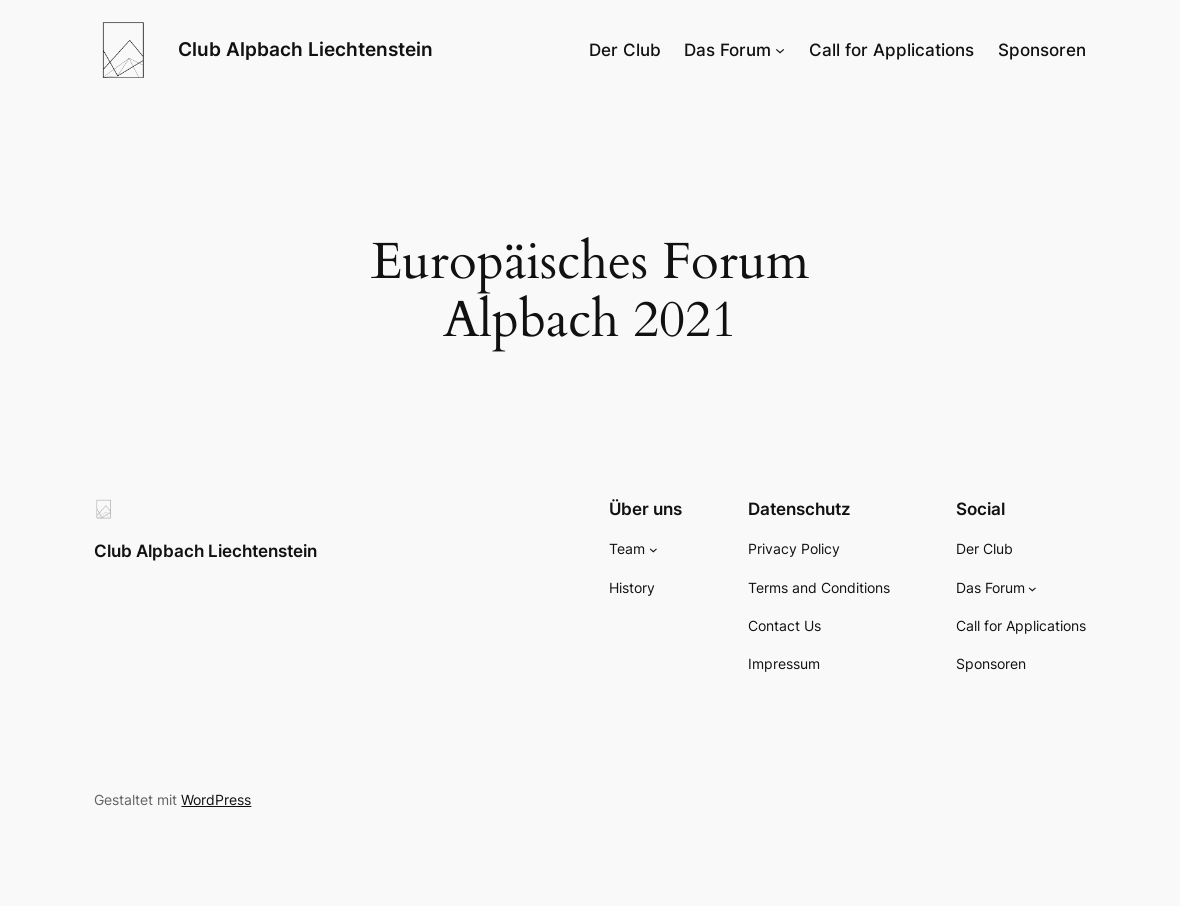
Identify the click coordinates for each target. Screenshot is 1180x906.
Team (627, 548)
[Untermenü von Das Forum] (780, 50)
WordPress (216, 799)
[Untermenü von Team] (653, 549)
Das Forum (727, 50)
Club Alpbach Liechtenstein (305, 49)
